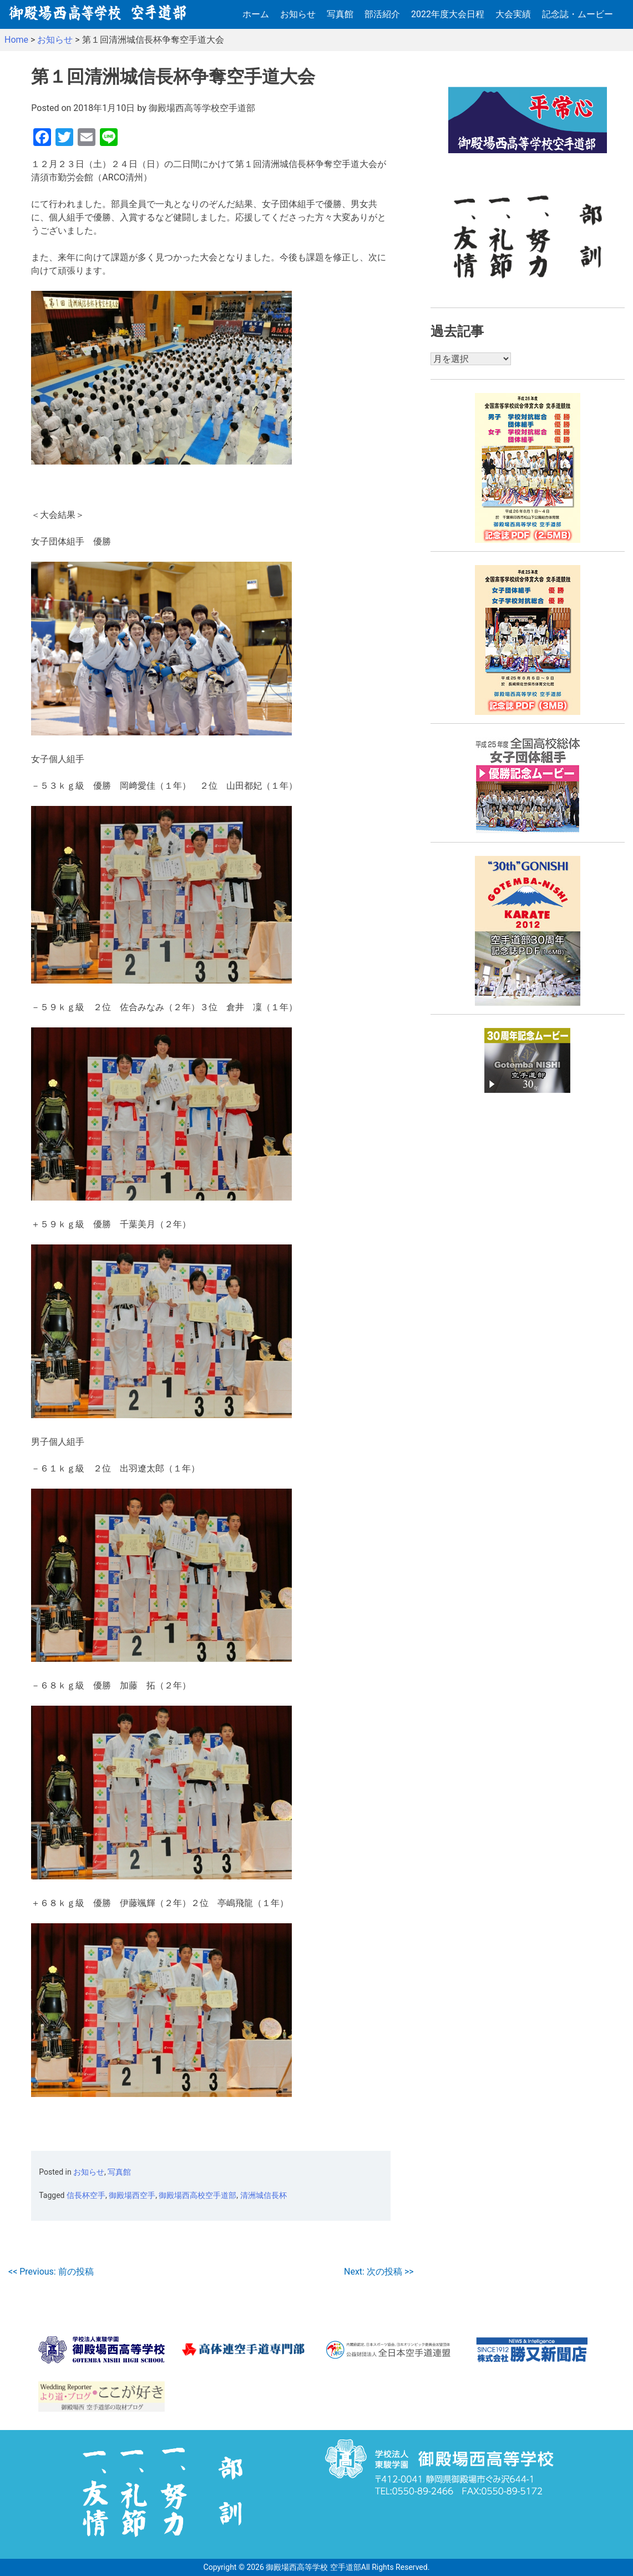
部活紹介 (382, 14)
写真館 (340, 14)
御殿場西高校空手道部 (197, 2195)
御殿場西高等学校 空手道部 (313, 2567)
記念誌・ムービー (577, 14)
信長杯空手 (86, 2195)
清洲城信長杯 (263, 2195)
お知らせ (298, 14)
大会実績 (513, 14)
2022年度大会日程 (447, 14)
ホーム (255, 14)
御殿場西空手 (132, 2195)
